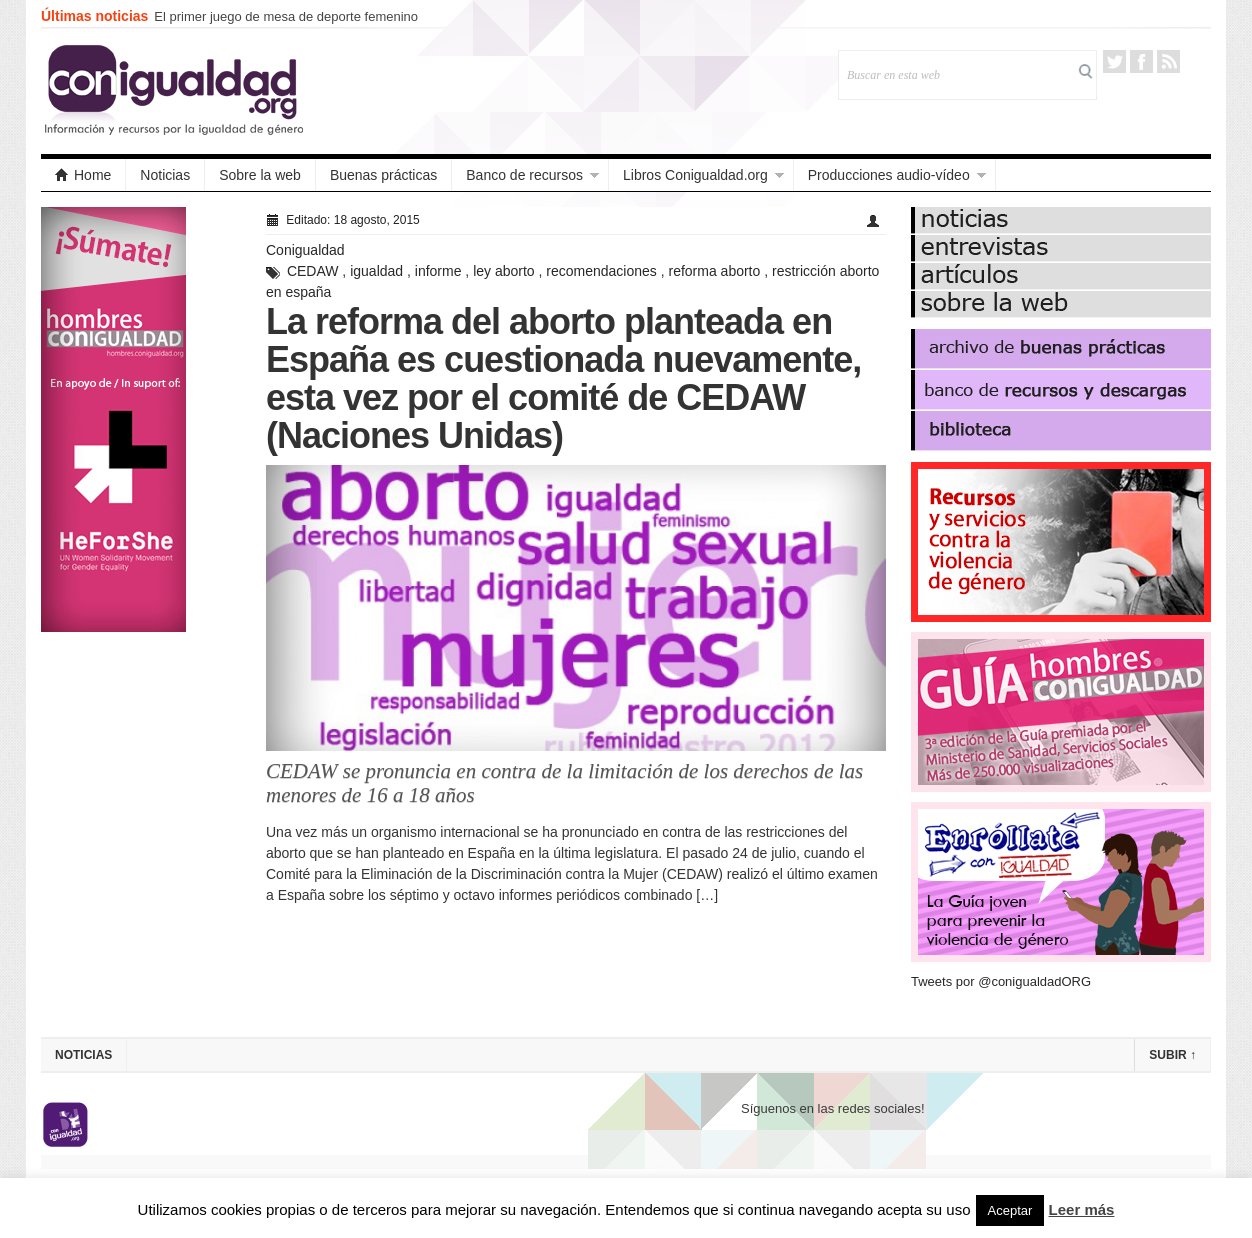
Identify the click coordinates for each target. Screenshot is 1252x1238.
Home (83, 175)
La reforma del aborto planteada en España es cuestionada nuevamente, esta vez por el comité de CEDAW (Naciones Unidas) (563, 378)
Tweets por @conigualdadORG (1001, 981)
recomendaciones (601, 271)
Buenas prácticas (383, 175)
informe (438, 271)
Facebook (1141, 61)
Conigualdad (305, 250)
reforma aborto (714, 271)
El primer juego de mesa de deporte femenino (286, 16)
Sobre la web (260, 175)
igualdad (376, 271)
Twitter (1114, 61)
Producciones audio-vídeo (889, 175)
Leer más (1082, 1209)
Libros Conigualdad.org (695, 175)
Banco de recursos (524, 175)
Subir (1172, 1055)
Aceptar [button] (1010, 1210)
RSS (1168, 61)
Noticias (165, 175)
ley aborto (503, 271)
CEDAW (313, 271)
